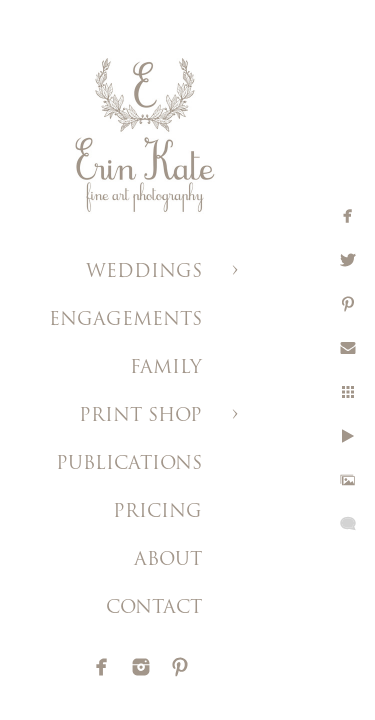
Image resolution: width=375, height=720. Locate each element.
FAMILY (166, 368)
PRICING (157, 512)
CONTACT (154, 608)
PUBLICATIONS (129, 464)
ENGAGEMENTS (125, 320)
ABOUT (168, 560)
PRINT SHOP (140, 416)
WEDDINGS (144, 272)
